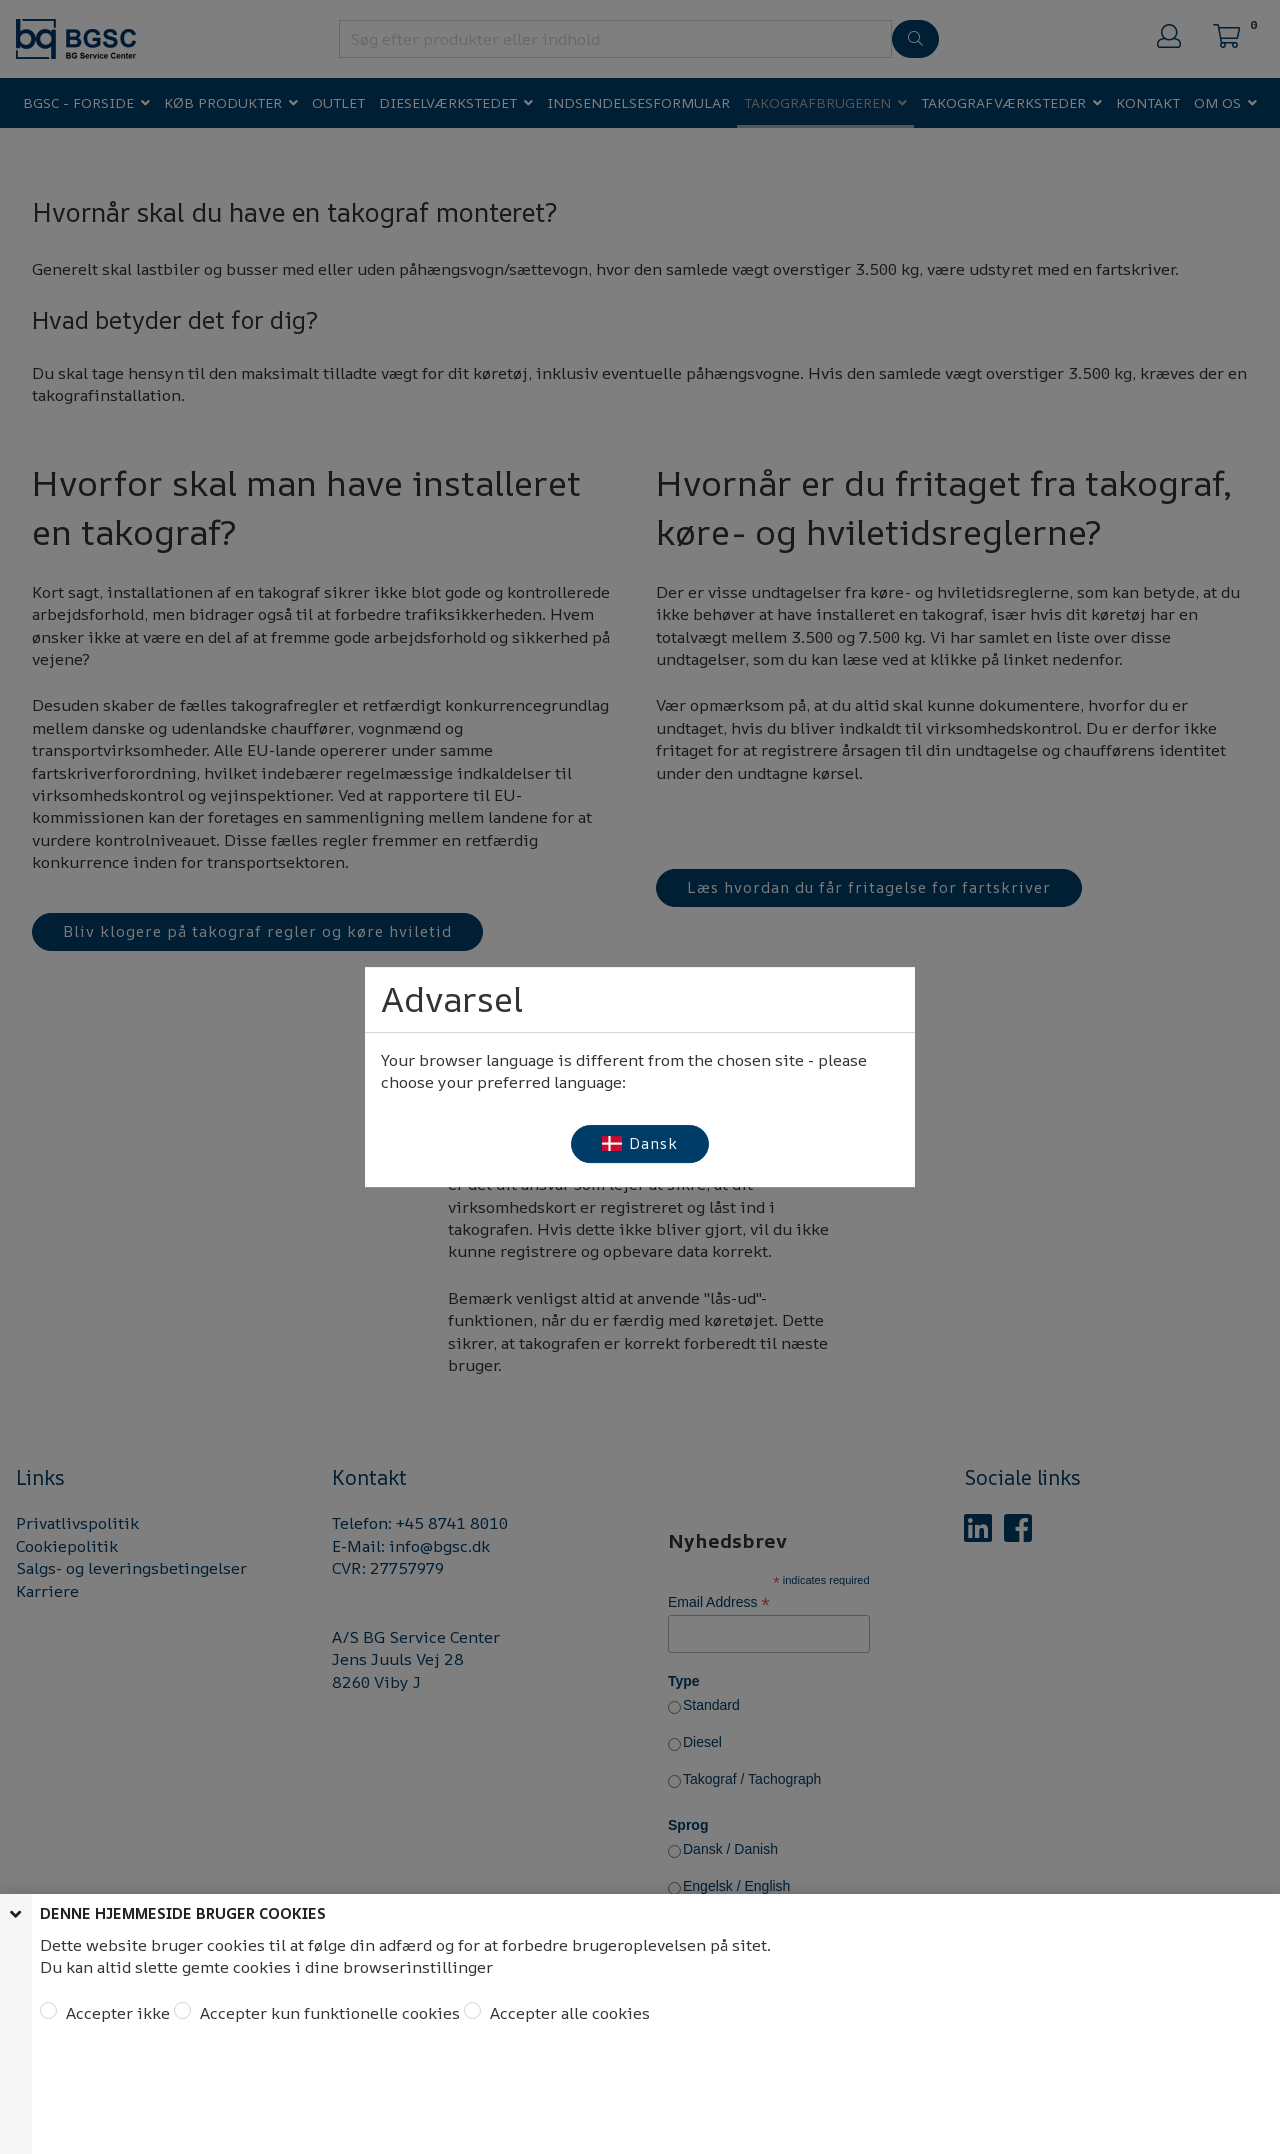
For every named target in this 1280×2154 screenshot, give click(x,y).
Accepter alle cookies (568, 2013)
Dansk (640, 1143)
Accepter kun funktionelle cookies (328, 2013)
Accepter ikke (116, 2013)
